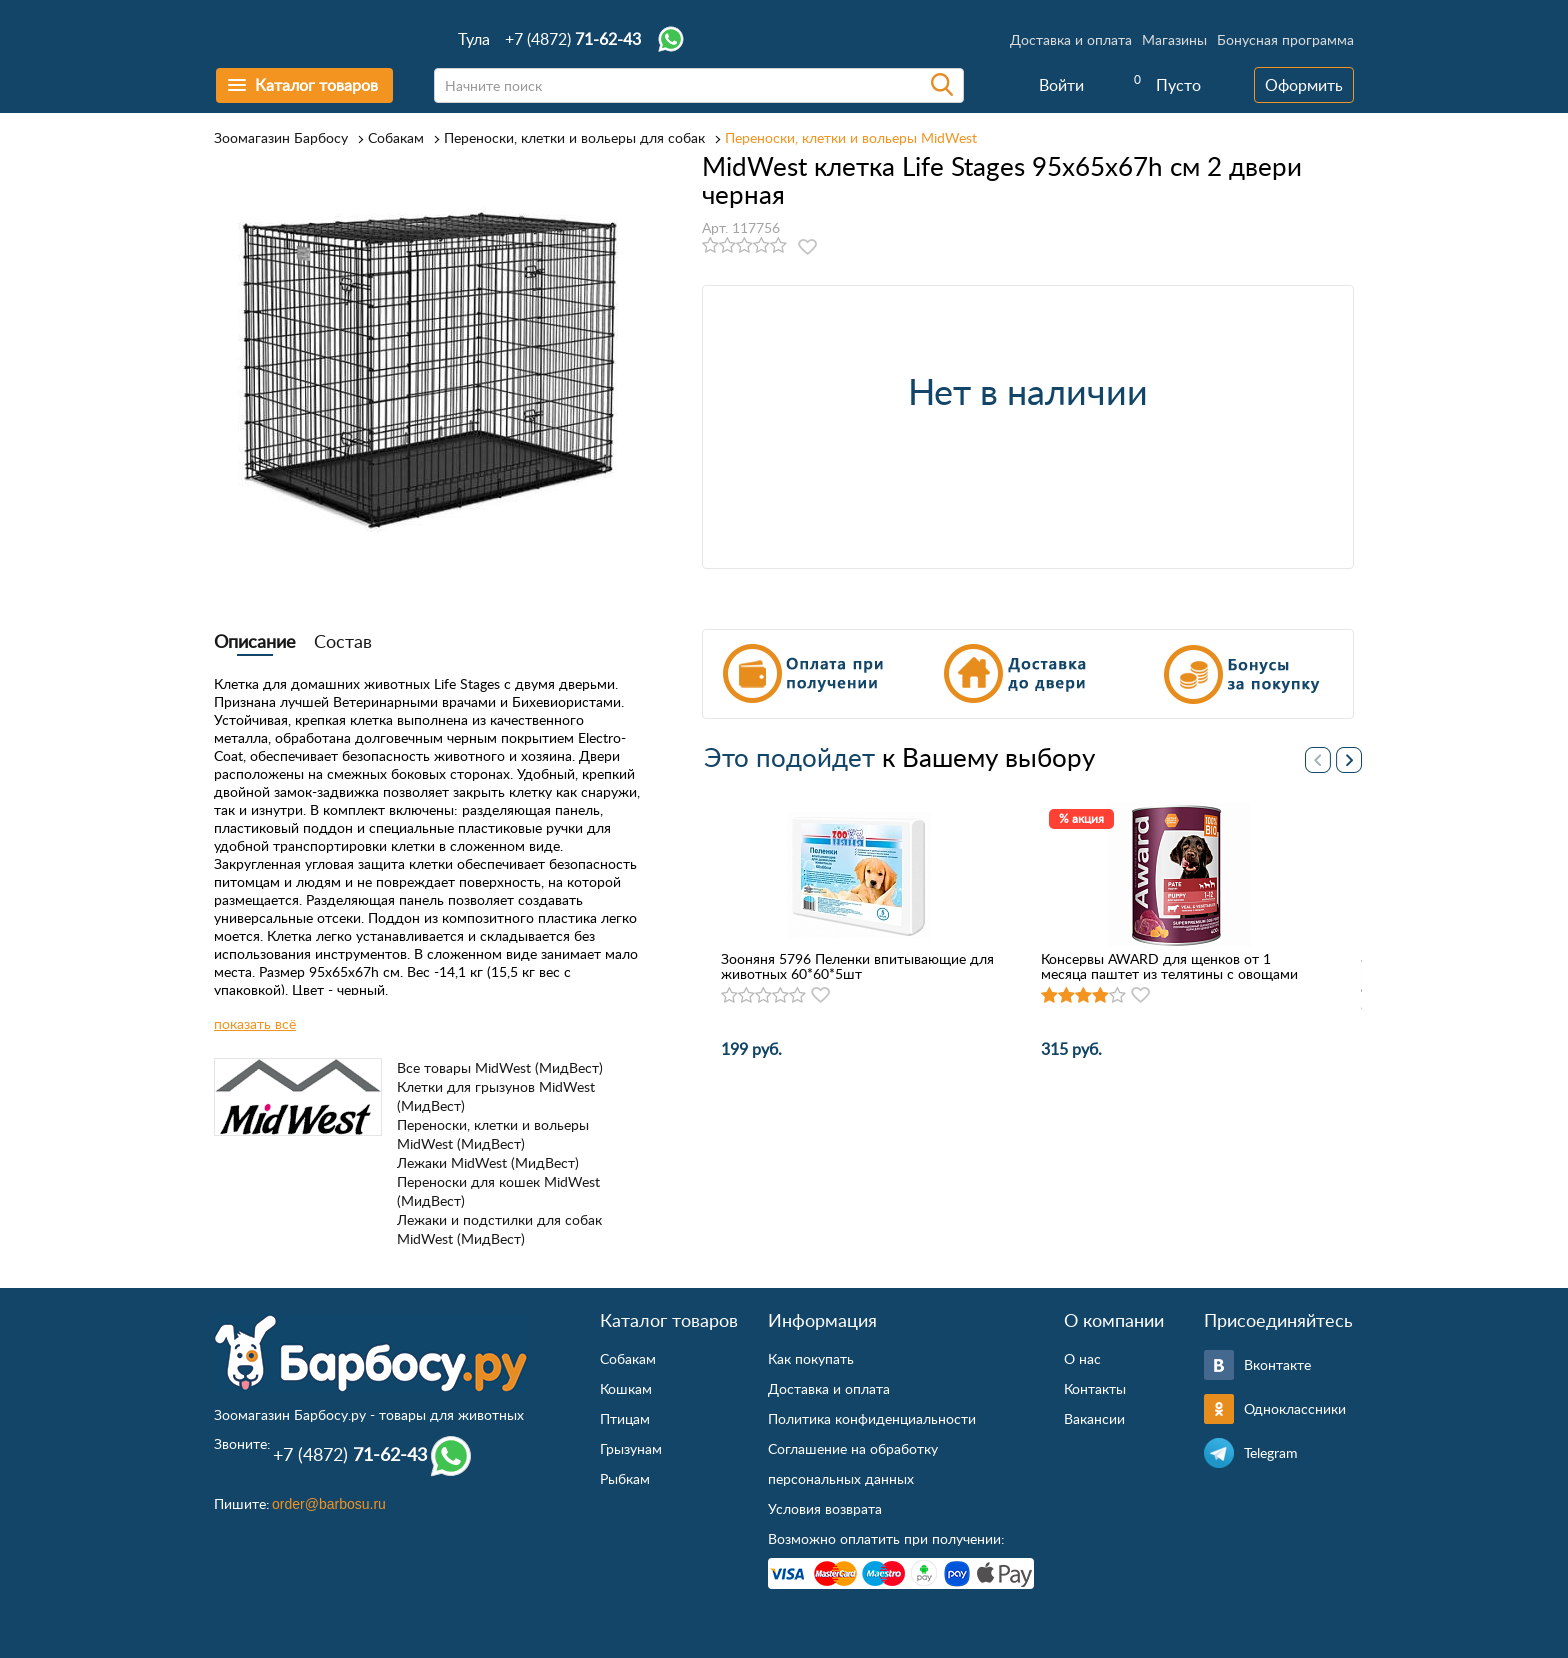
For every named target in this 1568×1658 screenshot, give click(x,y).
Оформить (1304, 85)
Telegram (1271, 1452)
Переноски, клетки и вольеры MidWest (851, 137)
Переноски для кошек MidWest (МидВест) (498, 1191)
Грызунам (631, 1448)
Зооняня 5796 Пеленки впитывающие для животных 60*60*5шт (857, 966)
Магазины (1174, 39)
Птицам (625, 1418)
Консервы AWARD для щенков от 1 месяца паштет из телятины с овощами (1169, 966)
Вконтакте (1277, 1364)
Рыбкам (625, 1478)
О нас (1082, 1358)
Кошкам (626, 1388)
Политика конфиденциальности (872, 1418)
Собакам (396, 137)
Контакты (1095, 1388)
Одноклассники (1295, 1408)
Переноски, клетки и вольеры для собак (574, 137)
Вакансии (1094, 1418)
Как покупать (811, 1358)
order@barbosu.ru (329, 1504)
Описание (255, 641)
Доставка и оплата (1071, 39)
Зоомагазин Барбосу (281, 137)
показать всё (255, 1023)
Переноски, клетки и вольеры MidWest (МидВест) (493, 1134)
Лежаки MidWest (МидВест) (488, 1162)
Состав (343, 641)
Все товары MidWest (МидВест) (500, 1067)
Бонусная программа (1285, 39)
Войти (1061, 85)
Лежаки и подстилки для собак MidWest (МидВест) (499, 1229)
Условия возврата (825, 1508)
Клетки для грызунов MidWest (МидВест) (496, 1096)
